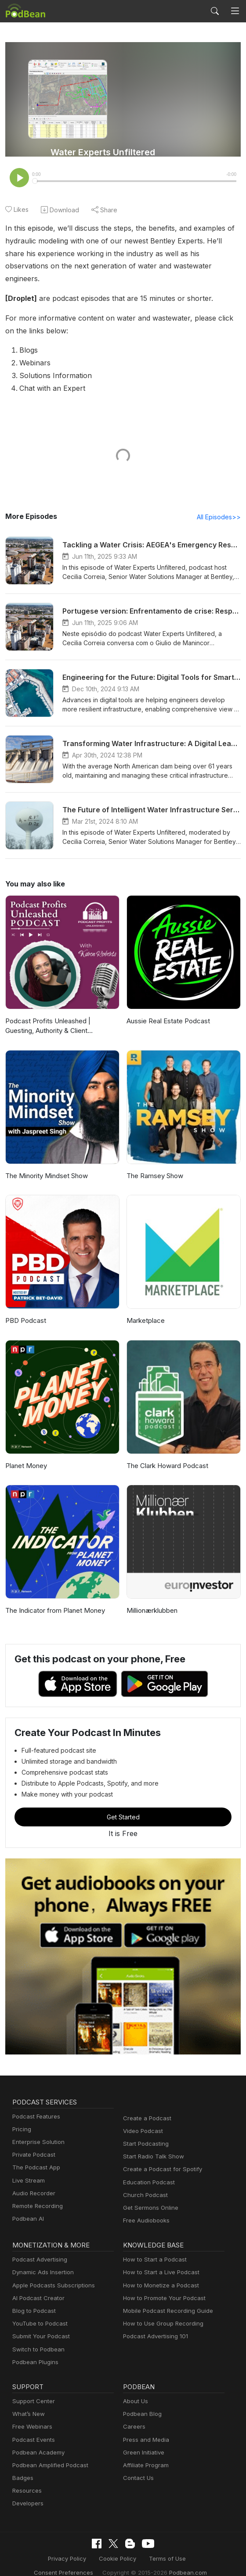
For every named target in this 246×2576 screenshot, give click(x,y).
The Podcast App (34, 2156)
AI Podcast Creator (36, 2286)
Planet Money (25, 1454)
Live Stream (27, 2168)
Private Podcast (32, 2143)
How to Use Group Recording (161, 2311)
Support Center (31, 2389)
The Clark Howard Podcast (166, 1454)
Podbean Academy (36, 2440)
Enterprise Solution (36, 2130)
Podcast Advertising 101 (154, 2325)
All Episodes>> (220, 504)
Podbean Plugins (34, 2350)
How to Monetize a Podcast (158, 2273)
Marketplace (145, 1309)
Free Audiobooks (144, 2208)
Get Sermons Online (149, 2196)
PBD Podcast (24, 1309)
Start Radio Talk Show (151, 2144)
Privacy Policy (37, 2546)
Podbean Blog (141, 2402)
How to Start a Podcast (152, 2247)
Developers (27, 2492)
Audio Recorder (32, 2181)
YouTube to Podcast (38, 2311)
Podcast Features (35, 2104)
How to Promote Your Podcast (161, 2286)
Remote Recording (36, 2194)
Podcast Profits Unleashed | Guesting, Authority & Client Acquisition (60, 1014)
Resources (26, 2479)
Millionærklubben (151, 1599)
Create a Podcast (145, 2106)
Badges (22, 2466)
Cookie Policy (85, 2546)
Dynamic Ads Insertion (41, 2261)
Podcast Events (32, 2428)
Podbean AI (27, 2207)
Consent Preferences (187, 2546)
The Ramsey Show (154, 1164)
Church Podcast (143, 2183)
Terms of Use (131, 2546)
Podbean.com (148, 2560)
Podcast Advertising (37, 2247)
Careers (133, 2415)
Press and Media (144, 2428)
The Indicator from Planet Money (53, 1599)
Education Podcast (147, 2170)
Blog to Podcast (32, 2299)
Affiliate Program (144, 2453)
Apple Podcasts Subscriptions (50, 2273)
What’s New (27, 2402)
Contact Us (137, 2466)
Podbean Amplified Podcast (47, 2453)
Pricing (21, 2117)
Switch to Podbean (36, 2337)
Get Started (123, 1804)
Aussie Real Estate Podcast (167, 1009)
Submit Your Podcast (39, 2325)
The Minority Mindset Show (45, 1164)
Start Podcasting (144, 2132)
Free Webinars (31, 2415)
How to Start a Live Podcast (159, 2261)
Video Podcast (141, 2119)
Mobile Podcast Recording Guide (165, 2299)
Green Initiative (142, 2440)
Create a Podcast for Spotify (159, 2157)
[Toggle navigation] (235, 11)
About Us (135, 2389)
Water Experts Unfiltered (103, 152)
